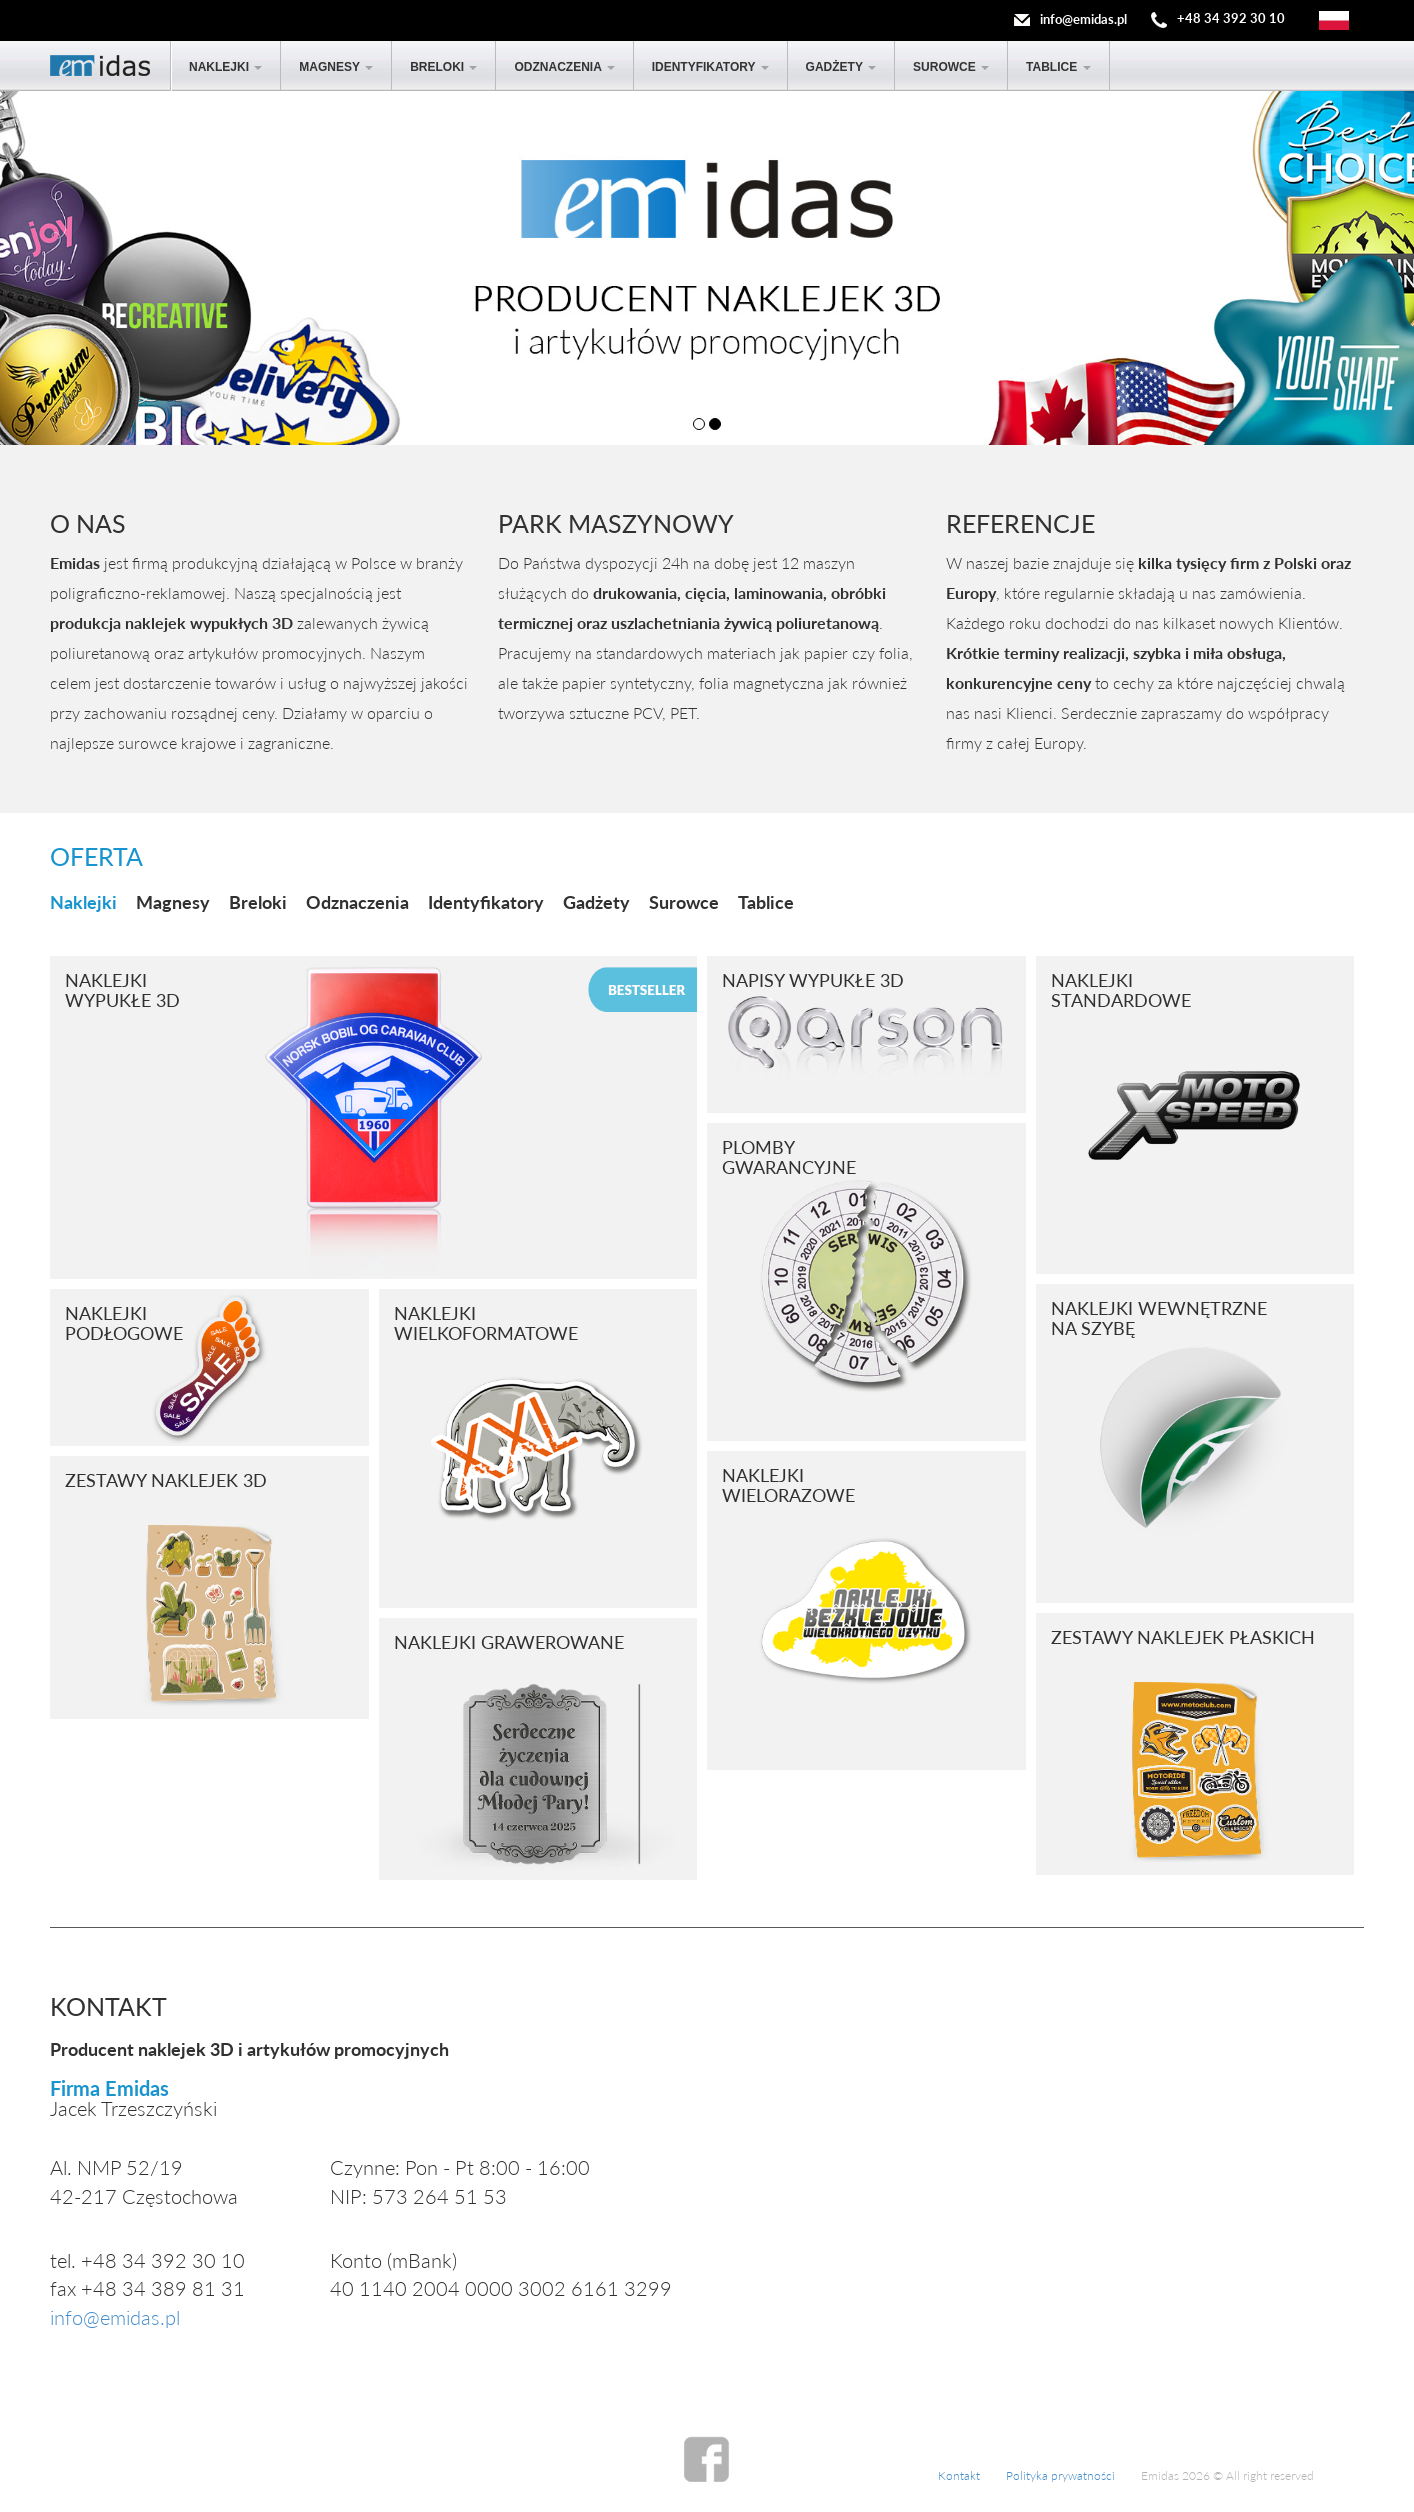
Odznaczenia (564, 67)
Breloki (443, 67)
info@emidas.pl (1083, 19)
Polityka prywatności (1060, 2475)
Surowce (951, 67)
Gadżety (841, 67)
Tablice (1058, 67)
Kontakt (959, 2475)
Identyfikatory (710, 67)
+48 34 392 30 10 (1231, 19)
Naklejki (225, 67)
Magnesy (336, 67)
